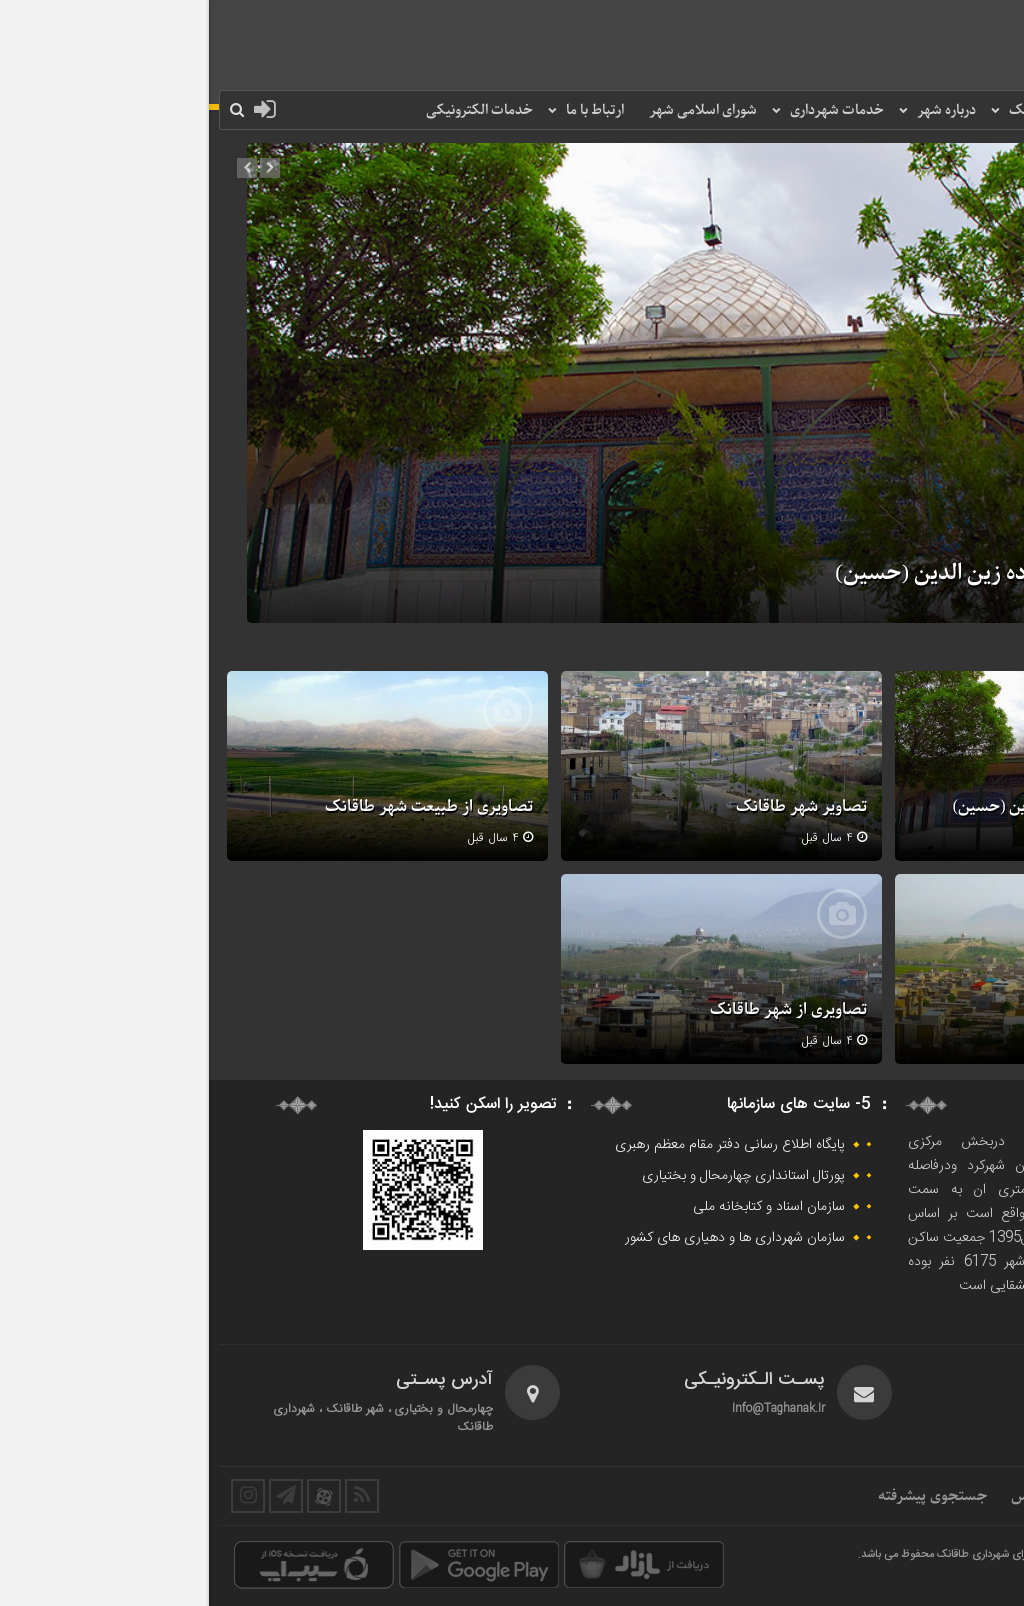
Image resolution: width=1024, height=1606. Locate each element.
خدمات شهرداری (628, 110)
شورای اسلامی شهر (494, 110)
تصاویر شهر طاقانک (592, 807)
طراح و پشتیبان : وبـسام (943, 1578)
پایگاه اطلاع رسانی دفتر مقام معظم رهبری (521, 1145)
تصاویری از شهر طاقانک (579, 1010)
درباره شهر (737, 110)
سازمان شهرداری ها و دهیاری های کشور (526, 1238)
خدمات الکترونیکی (270, 110)
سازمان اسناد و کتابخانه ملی (560, 1207)
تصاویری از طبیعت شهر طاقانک (220, 807)
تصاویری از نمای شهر (923, 1010)
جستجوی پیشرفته (724, 1496)
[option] (512, 383)
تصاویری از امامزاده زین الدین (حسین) (796, 574)
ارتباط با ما (386, 110)
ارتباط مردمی (954, 1496)
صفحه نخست (958, 110)
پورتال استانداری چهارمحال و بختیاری (534, 1176)
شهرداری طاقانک (847, 110)
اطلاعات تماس (846, 1496)
